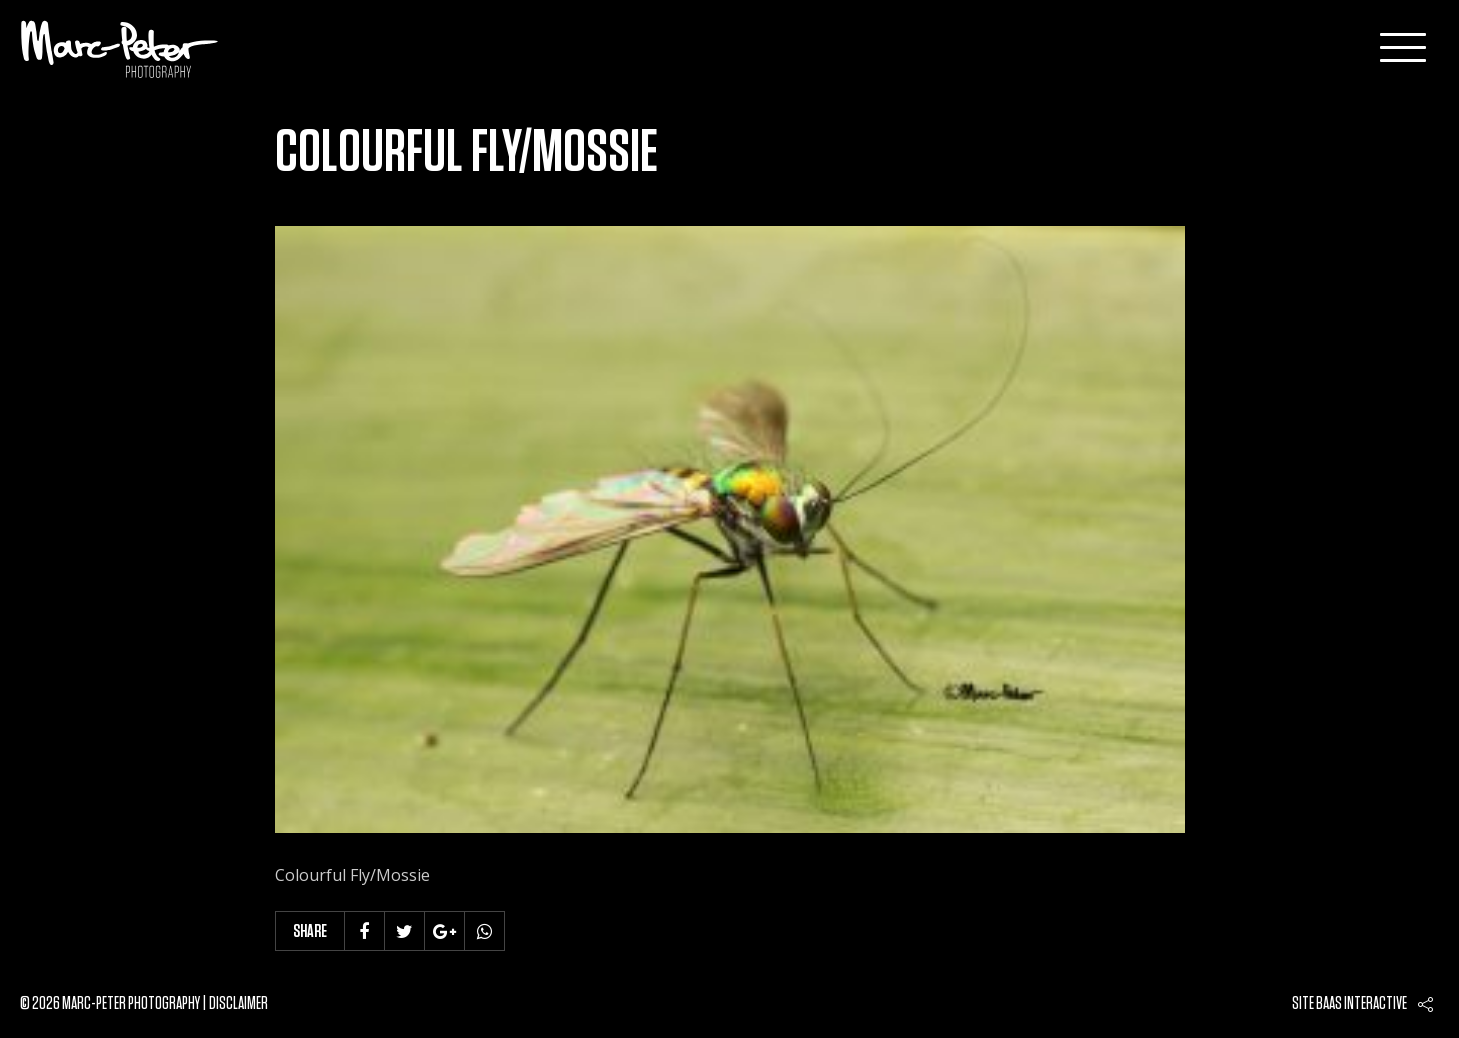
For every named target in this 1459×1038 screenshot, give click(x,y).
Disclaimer (238, 1004)
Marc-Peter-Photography (120, 49)
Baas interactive (1361, 1004)
